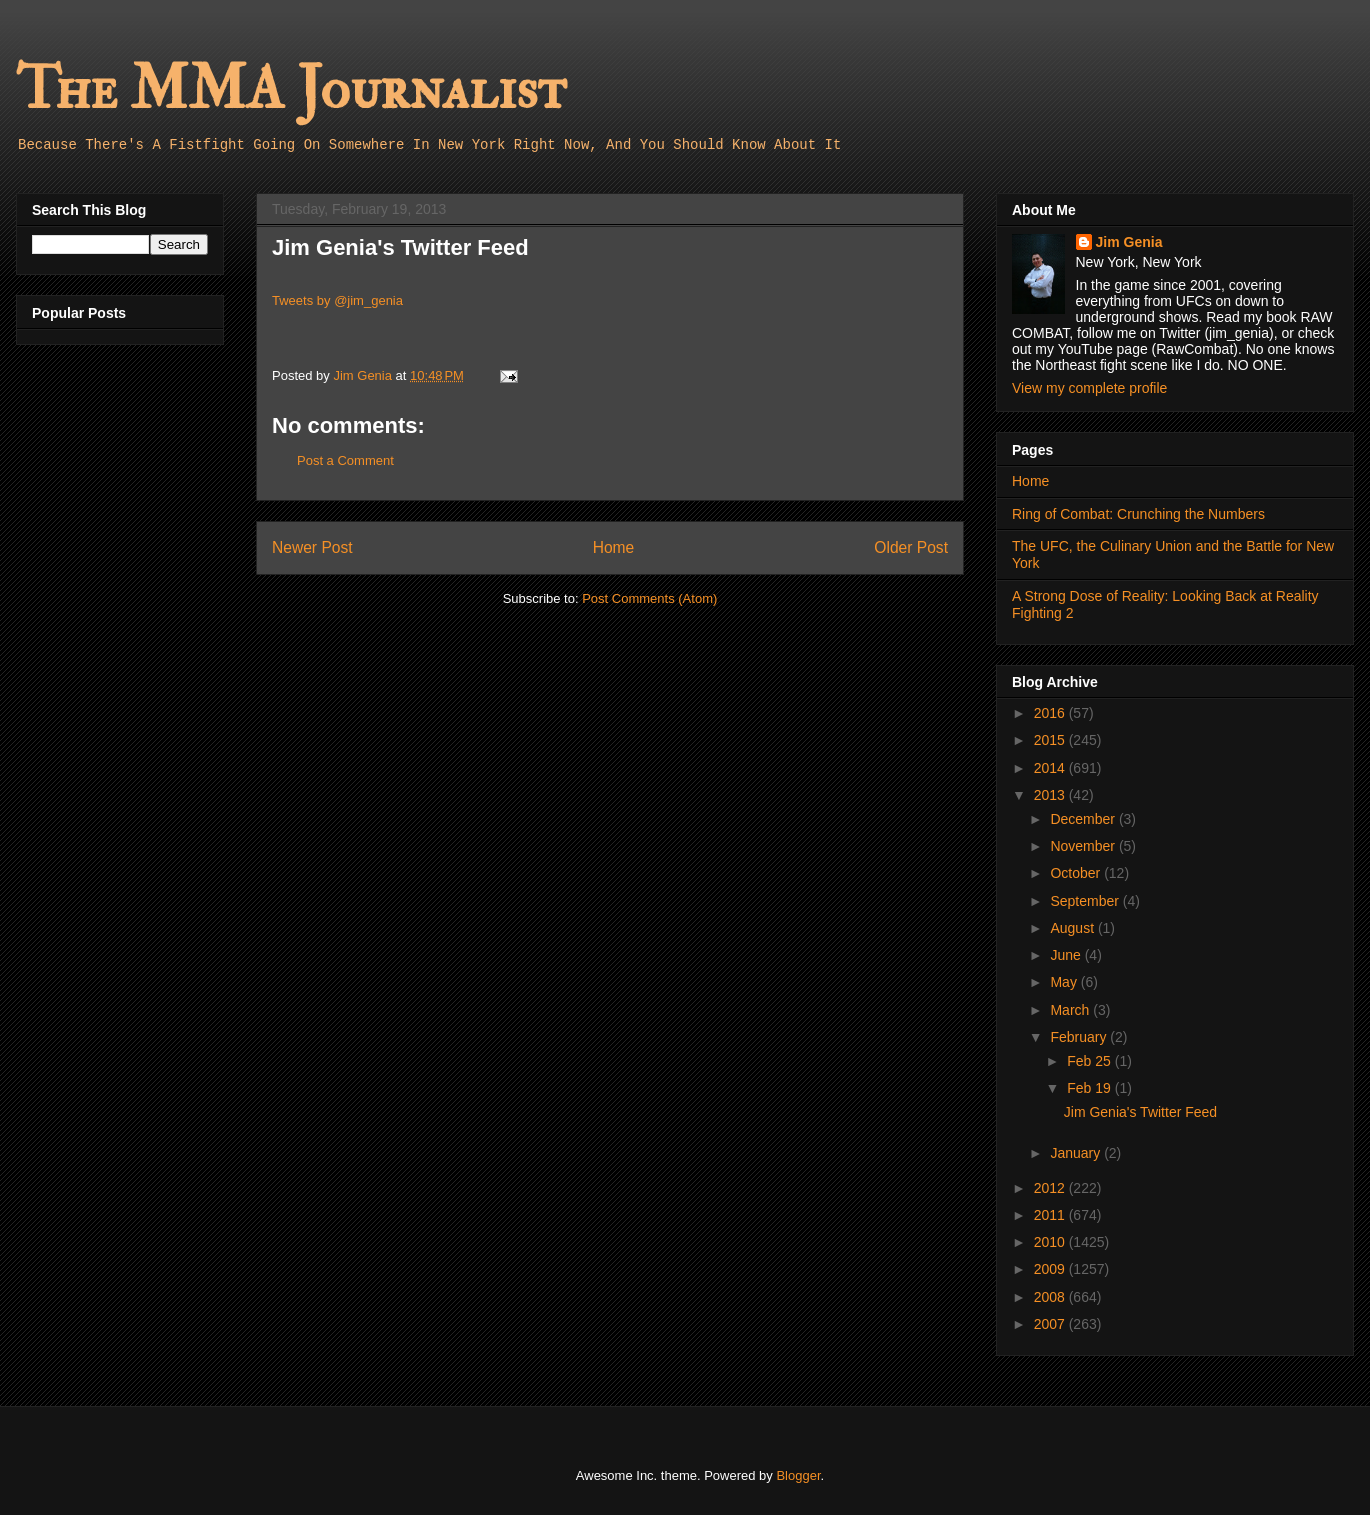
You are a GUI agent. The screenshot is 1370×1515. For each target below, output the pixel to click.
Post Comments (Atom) (649, 598)
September (1086, 901)
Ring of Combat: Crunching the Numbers (1138, 514)
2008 (1051, 1297)
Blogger (798, 1475)
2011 (1051, 1215)
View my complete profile (1089, 388)
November (1084, 846)
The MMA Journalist (291, 89)
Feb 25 (1090, 1061)
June (1067, 955)
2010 (1051, 1242)
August (1073, 928)
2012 (1051, 1188)
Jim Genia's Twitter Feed (1140, 1112)
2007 (1051, 1324)
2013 (1051, 795)
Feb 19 (1090, 1088)
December (1084, 819)
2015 (1051, 740)
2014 (1051, 768)
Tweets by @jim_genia (337, 300)
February (1080, 1037)
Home (614, 547)
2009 (1051, 1269)
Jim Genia (1129, 242)
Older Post (911, 547)
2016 (1051, 713)
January (1077, 1153)
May (1065, 982)
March (1071, 1010)
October (1077, 873)
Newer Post (312, 547)
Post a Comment (345, 460)
